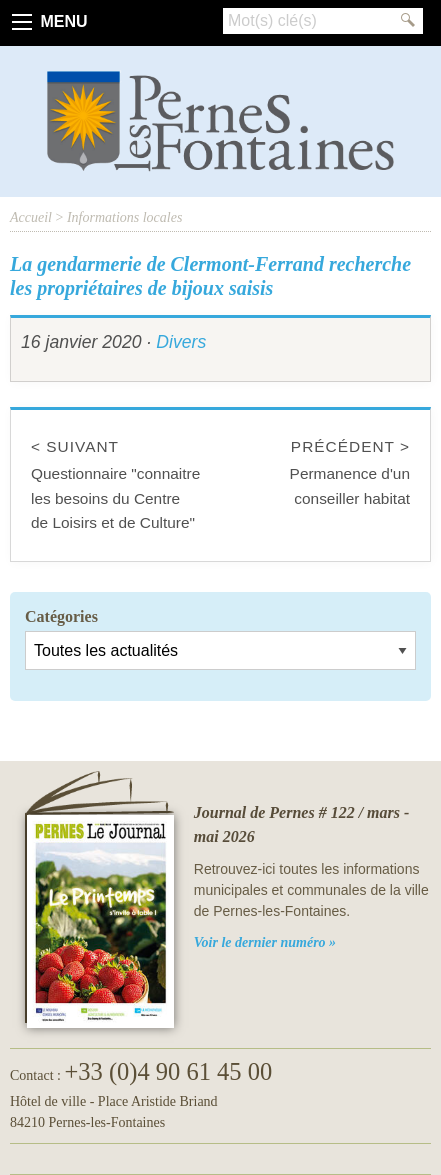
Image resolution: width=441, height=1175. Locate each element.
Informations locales (125, 217)
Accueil (31, 217)
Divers (181, 342)
